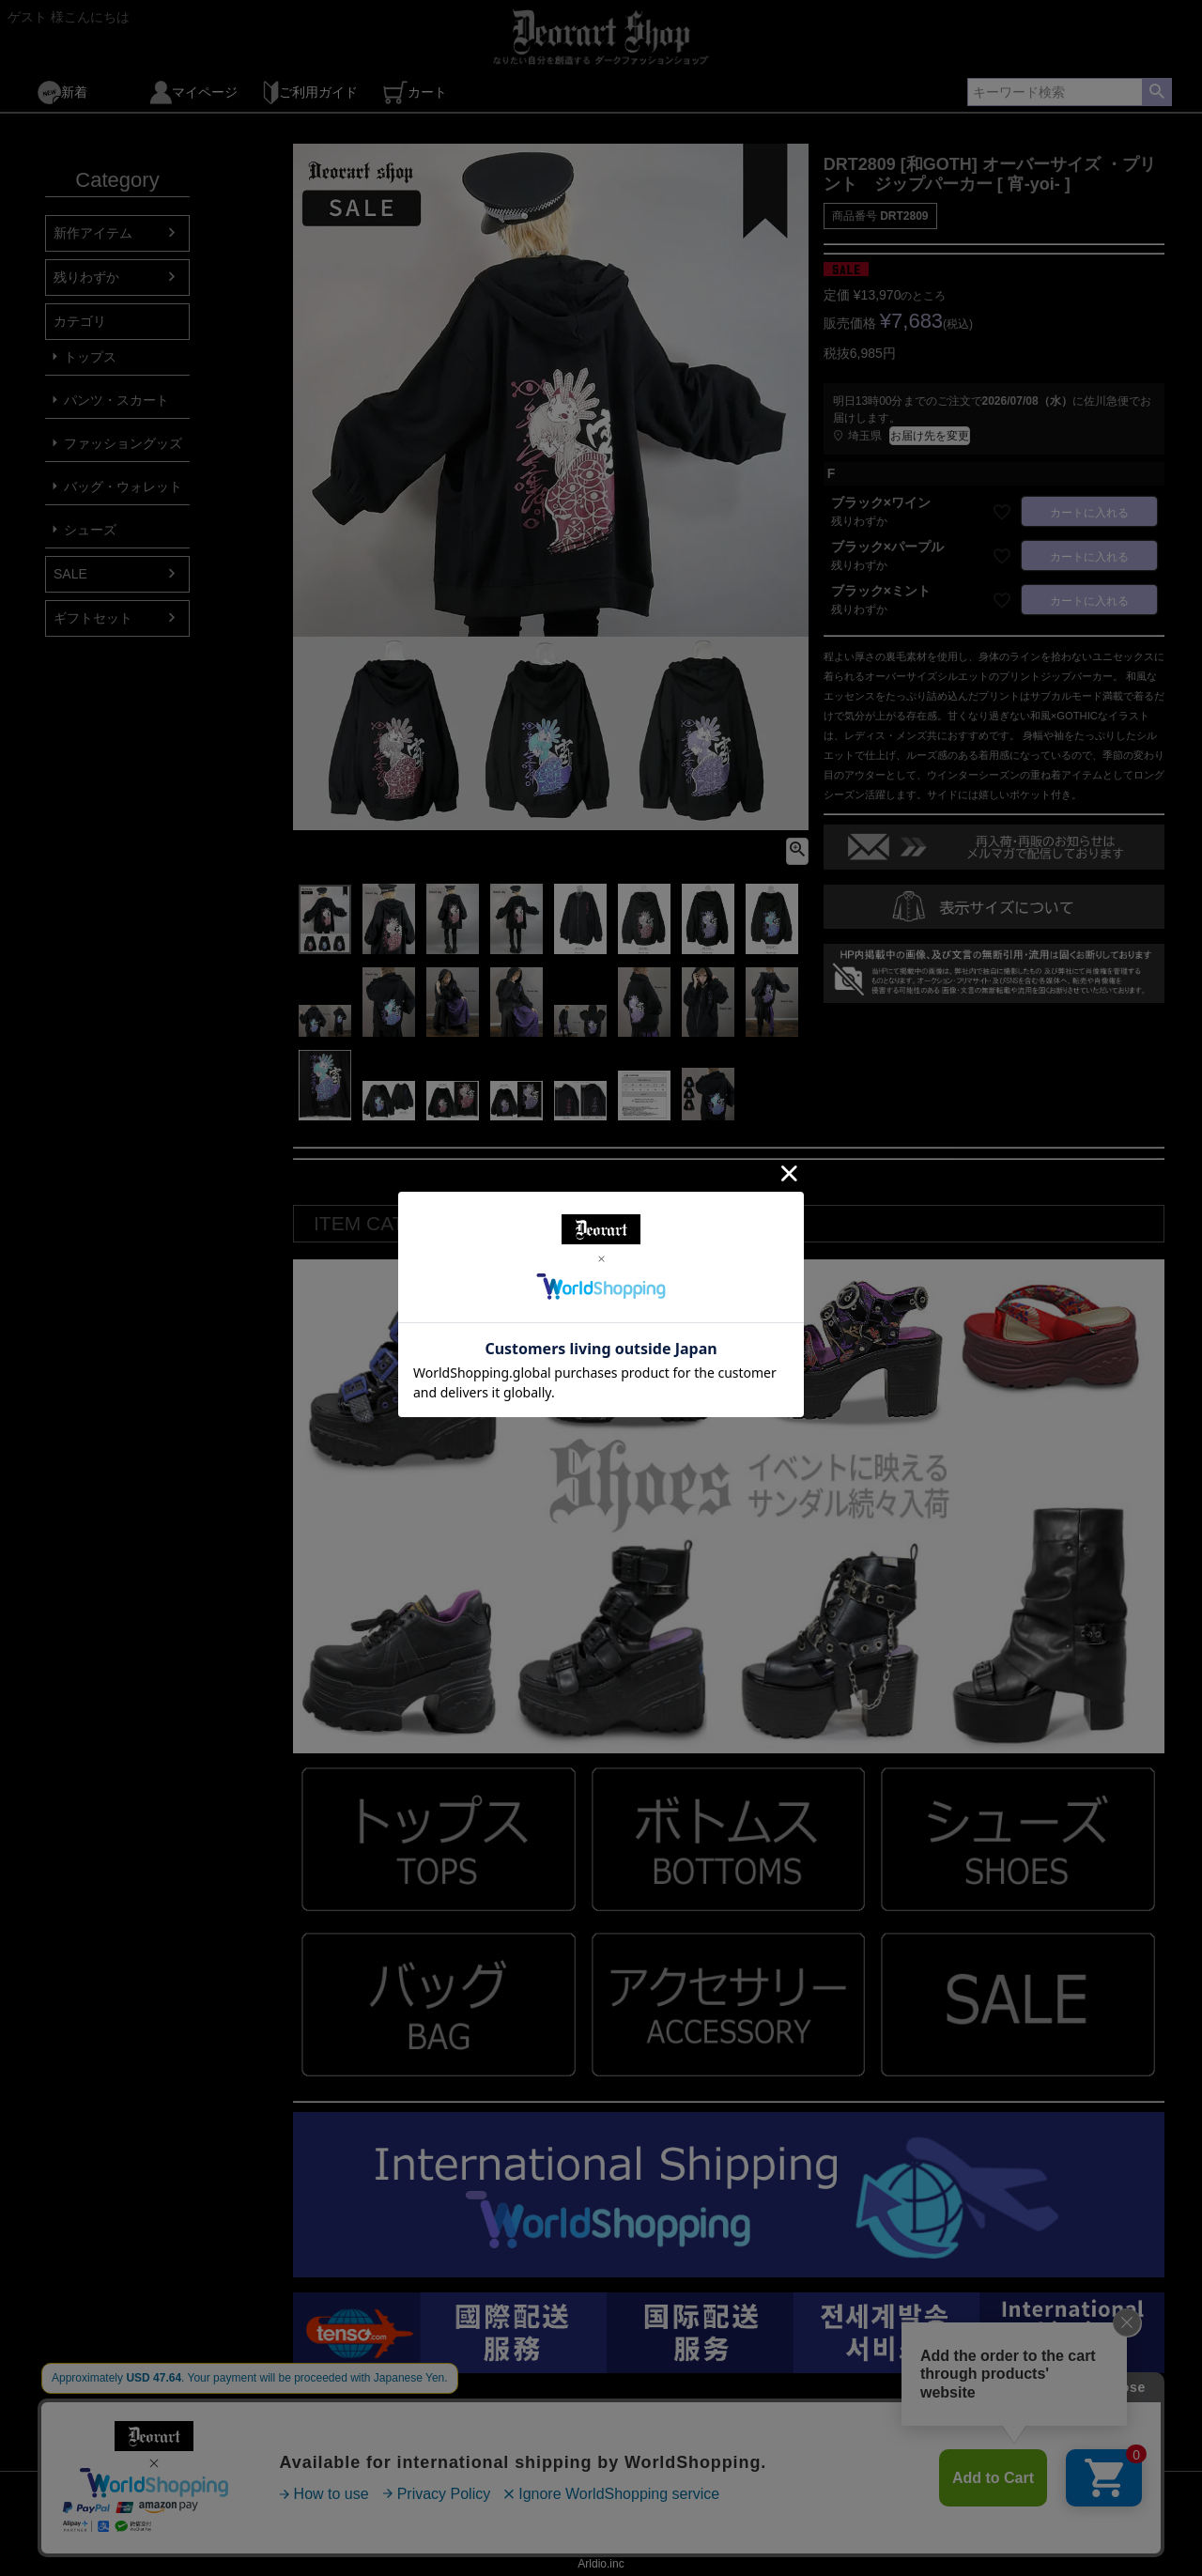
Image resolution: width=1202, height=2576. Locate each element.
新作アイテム (93, 232)
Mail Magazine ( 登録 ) (167, 2526)
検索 (1156, 92)
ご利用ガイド (310, 92)
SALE (70, 573)
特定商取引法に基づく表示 (487, 2526)
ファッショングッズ (123, 443)
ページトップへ (1146, 2457)
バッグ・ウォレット (123, 486)
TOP (66, 2526)
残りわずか (86, 277)
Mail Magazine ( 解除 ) (320, 2526)
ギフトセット (93, 617)
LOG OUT (733, 2526)
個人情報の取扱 (635, 2526)
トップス (90, 356)
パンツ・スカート (116, 400)
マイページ (194, 92)
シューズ (90, 529)
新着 (62, 92)
